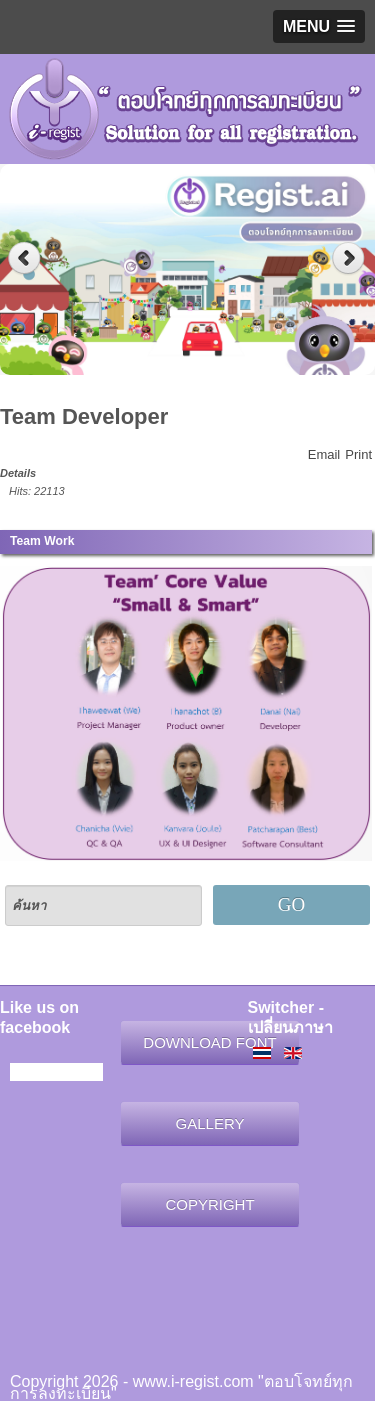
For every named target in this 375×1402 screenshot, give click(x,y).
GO (291, 904)
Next (350, 258)
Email (324, 454)
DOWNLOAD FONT (209, 1042)
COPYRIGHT (209, 1204)
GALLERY (210, 1123)
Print (358, 454)
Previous (24, 258)
